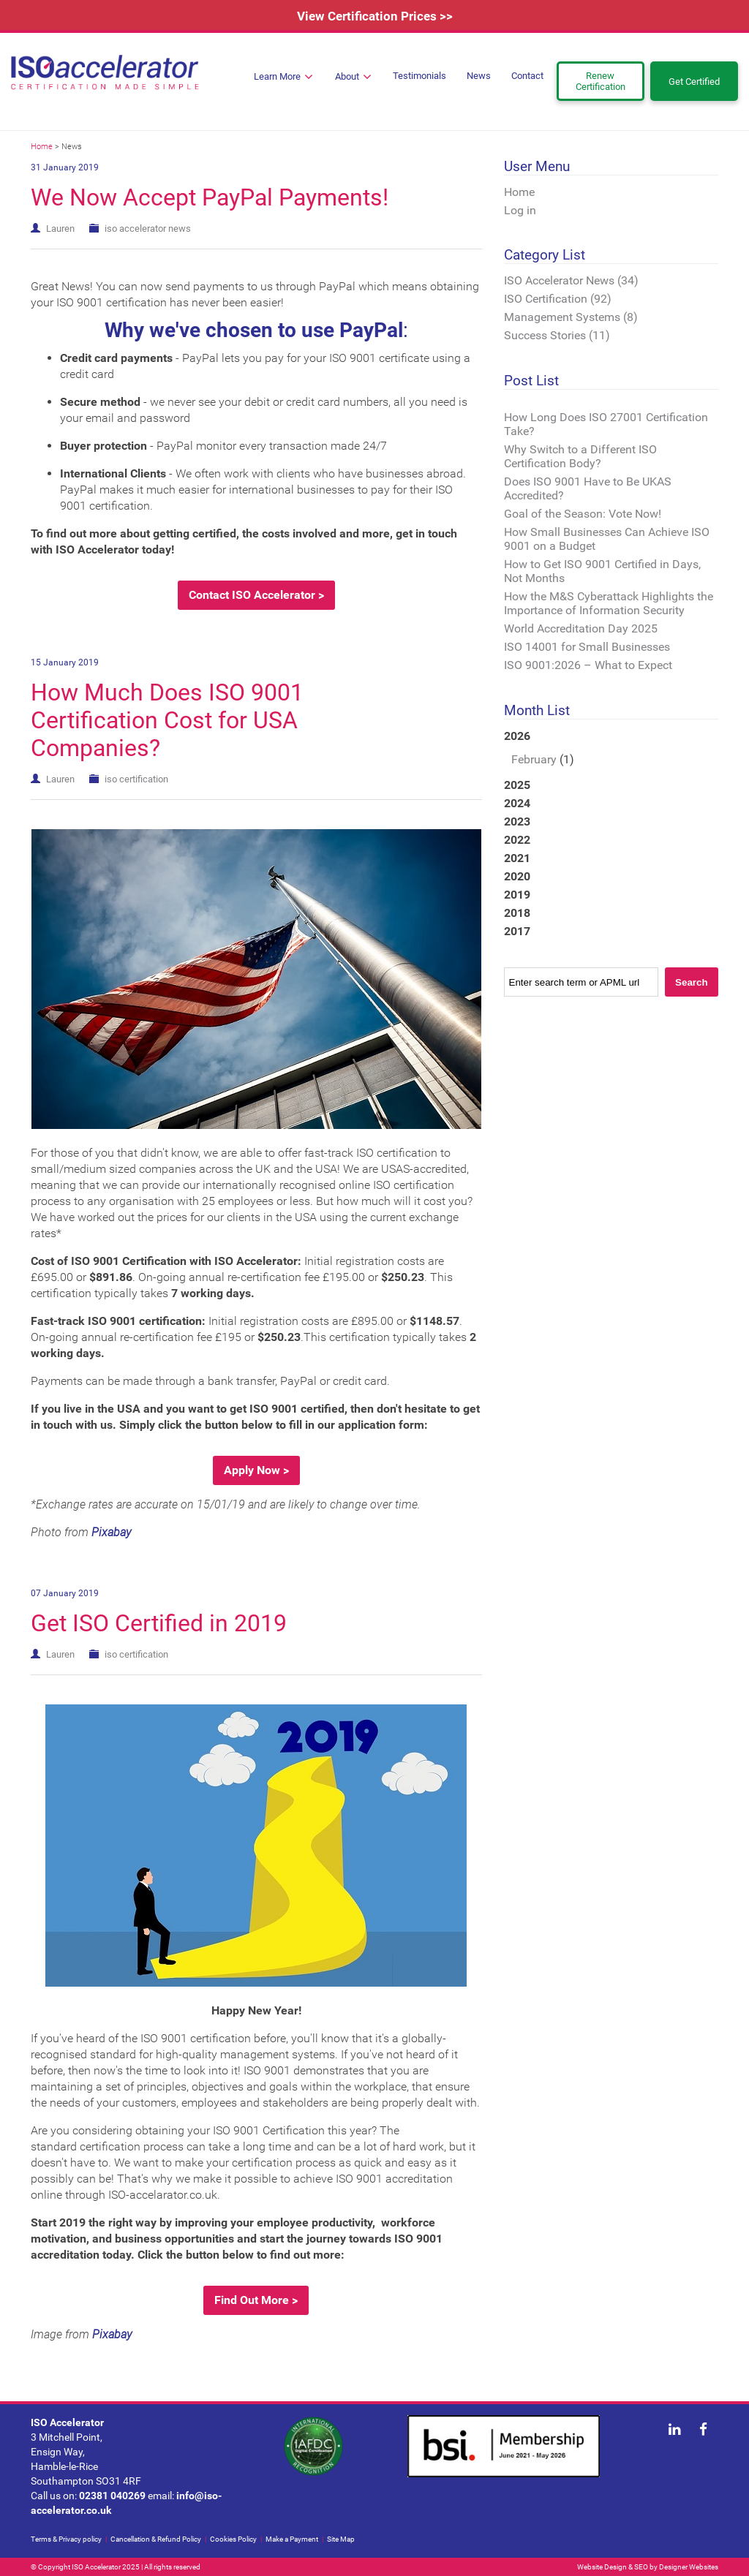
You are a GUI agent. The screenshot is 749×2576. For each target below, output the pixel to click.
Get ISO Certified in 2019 (159, 1623)
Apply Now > (256, 1470)
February (534, 759)
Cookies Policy (233, 2539)
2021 (517, 858)
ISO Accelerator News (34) (571, 280)
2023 (517, 821)
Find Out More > (256, 2300)
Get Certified (694, 81)
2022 (517, 840)
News (479, 75)
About (353, 76)
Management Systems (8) (571, 317)
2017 (517, 931)
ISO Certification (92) (557, 299)
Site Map (341, 2539)
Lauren (60, 228)
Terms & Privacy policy (66, 2539)
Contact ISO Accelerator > (256, 595)
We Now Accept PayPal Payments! (209, 197)
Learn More (283, 76)
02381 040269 (112, 2495)
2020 (517, 876)
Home (42, 146)
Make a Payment (292, 2539)
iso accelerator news (148, 228)
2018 (517, 913)
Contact (527, 75)
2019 (517, 895)
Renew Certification (600, 81)
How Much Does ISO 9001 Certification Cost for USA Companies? (167, 720)
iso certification (136, 779)
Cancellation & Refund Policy (155, 2539)
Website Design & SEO (612, 2567)
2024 (517, 803)
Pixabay (111, 1532)
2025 (517, 785)
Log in (520, 210)
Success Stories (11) (557, 335)
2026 (611, 748)
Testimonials (419, 75)
